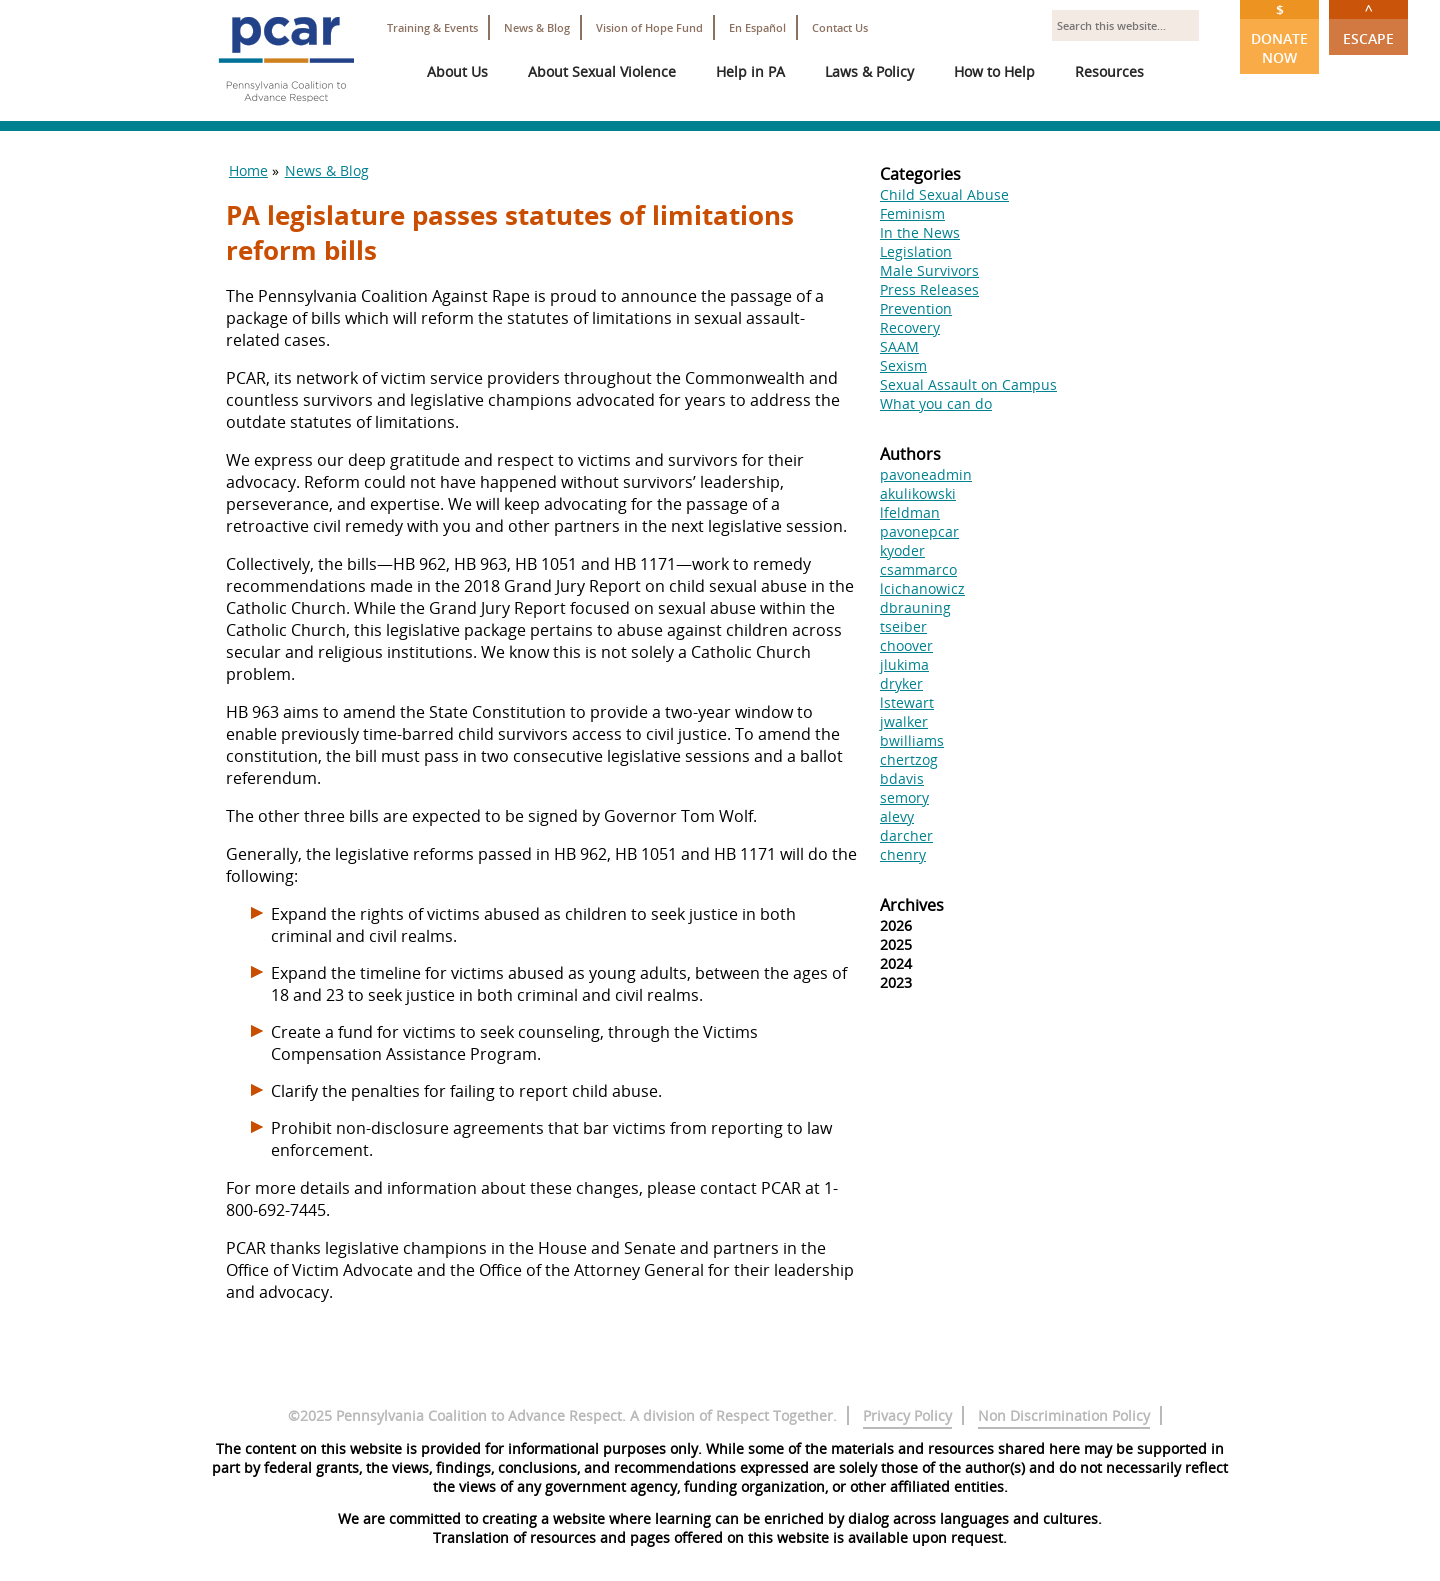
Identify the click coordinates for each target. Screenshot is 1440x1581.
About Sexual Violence (602, 71)
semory (904, 797)
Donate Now (1279, 33)
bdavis (902, 778)
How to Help (994, 71)
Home (248, 170)
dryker (901, 683)
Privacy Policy (907, 1415)
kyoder (902, 550)
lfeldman (910, 512)
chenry (903, 854)
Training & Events (432, 27)
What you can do (936, 403)
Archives (912, 905)
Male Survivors (929, 270)
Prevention (916, 308)
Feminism (912, 213)
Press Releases (929, 289)
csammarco (918, 569)
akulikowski (918, 493)
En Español (757, 27)
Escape (1368, 24)
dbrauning (915, 607)
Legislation (916, 251)
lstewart (907, 702)
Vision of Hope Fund (649, 27)
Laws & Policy (869, 71)
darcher (906, 835)
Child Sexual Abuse (944, 194)
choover (906, 645)
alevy (897, 816)
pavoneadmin (926, 474)
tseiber (903, 626)
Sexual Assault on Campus (968, 384)
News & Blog (537, 27)
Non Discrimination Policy (1064, 1415)
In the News (920, 232)
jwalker (904, 721)
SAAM (899, 346)
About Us (457, 71)
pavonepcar (919, 531)
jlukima (904, 664)
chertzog (909, 759)
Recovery (910, 327)
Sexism (903, 365)
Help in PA (750, 71)
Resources (1109, 71)
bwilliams (912, 740)
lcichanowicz (922, 588)
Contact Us (840, 27)
